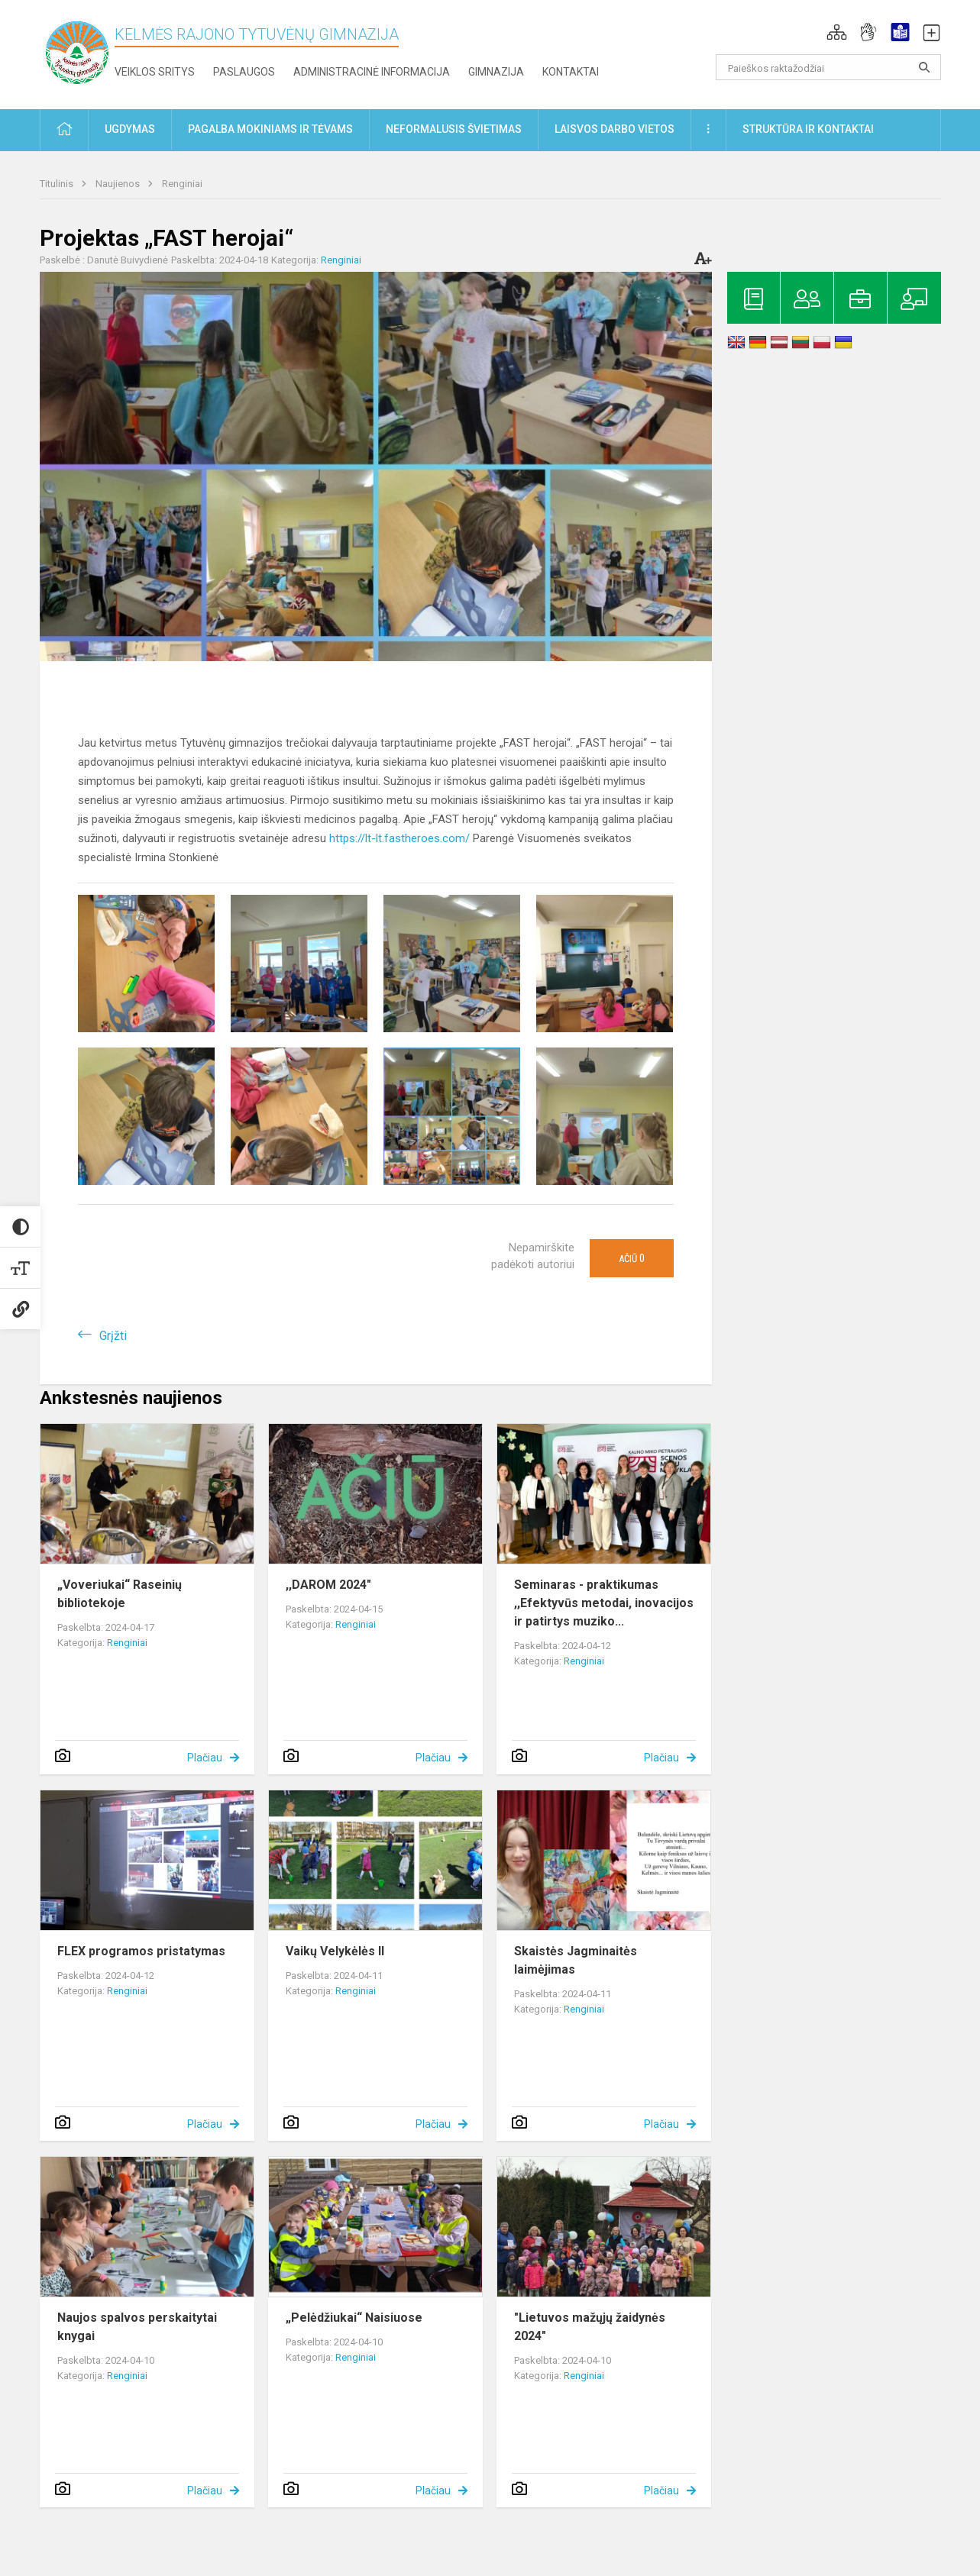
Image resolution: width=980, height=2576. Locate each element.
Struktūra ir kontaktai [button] (808, 129)
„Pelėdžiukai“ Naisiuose (354, 2317)
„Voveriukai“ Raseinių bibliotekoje (119, 1593)
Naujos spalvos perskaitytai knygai (137, 2326)
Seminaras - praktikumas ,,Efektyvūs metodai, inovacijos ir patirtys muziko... (604, 1603)
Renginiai (182, 183)
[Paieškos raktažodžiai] (828, 67)
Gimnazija (496, 72)
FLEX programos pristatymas (141, 1951)
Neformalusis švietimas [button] (454, 129)
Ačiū (632, 1258)
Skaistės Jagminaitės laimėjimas (575, 1960)
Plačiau (204, 1757)
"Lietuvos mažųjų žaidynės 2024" (589, 2326)
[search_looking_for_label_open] (924, 67)
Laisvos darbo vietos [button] (614, 129)
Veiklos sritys (155, 72)
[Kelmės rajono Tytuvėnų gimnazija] (77, 51)
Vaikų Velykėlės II (335, 1951)
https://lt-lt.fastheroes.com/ (399, 838)
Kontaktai (570, 72)
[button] (836, 32)
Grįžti (113, 1335)
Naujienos (118, 183)
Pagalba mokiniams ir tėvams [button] (270, 129)
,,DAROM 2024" (328, 1584)
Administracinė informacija (371, 72)
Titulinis (58, 183)
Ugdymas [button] (130, 129)
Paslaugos (244, 72)
